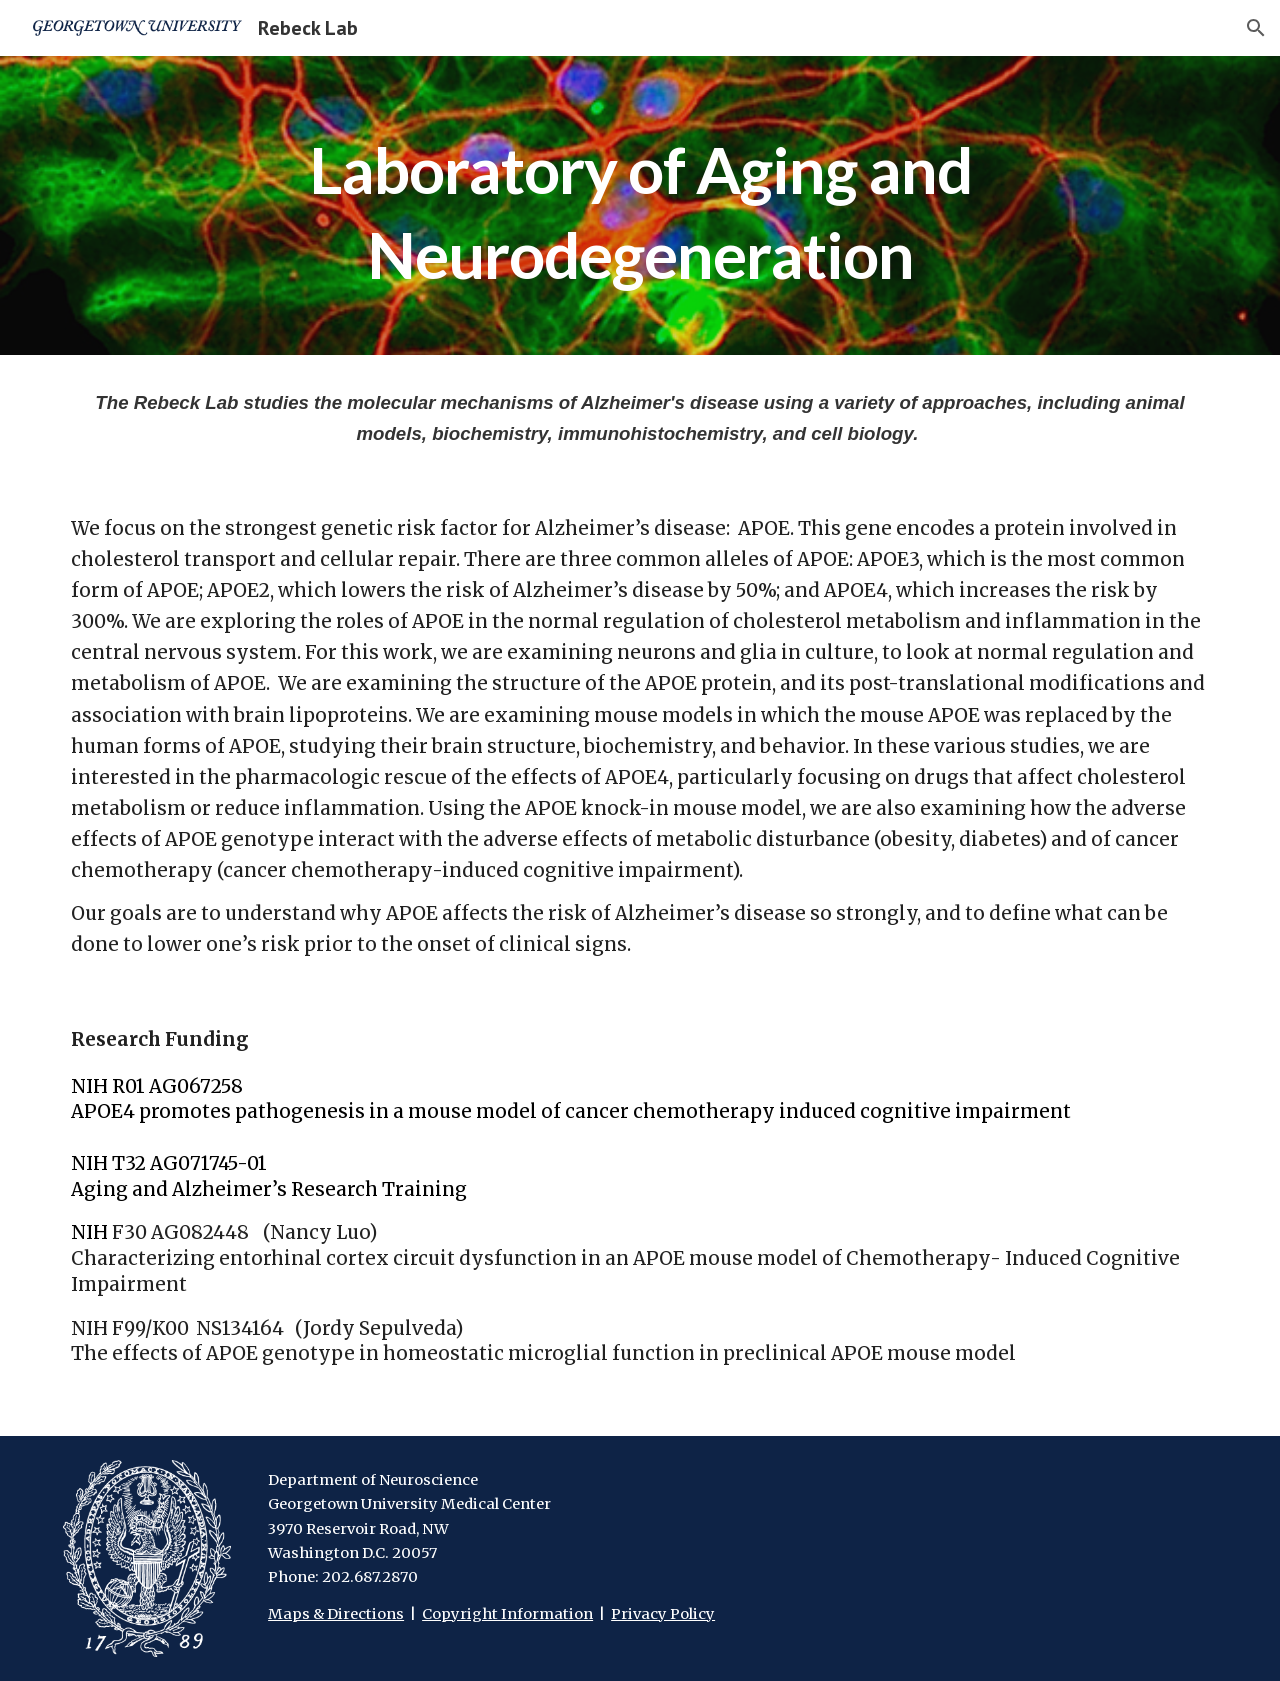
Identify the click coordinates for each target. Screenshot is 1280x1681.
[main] (640, 205)
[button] (1256, 28)
